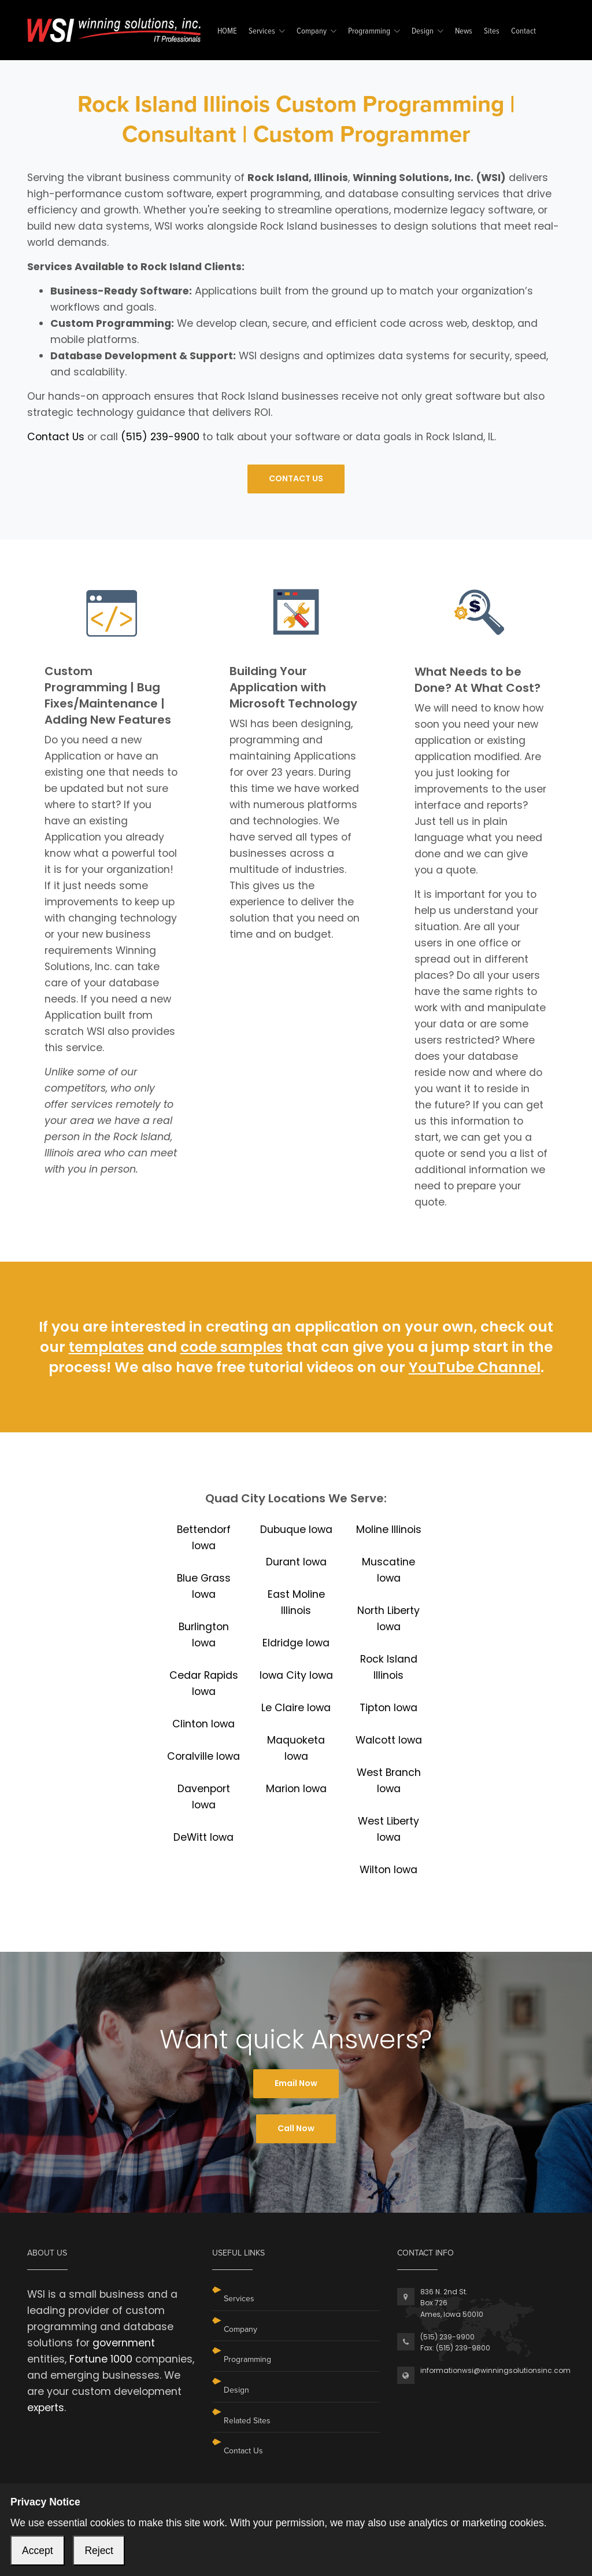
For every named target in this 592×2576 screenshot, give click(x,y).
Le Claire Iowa (296, 1708)
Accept (37, 2550)
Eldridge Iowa (296, 1643)
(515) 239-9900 (160, 437)
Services (262, 31)
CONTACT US (296, 478)
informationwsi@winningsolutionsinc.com (495, 2370)
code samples (231, 1347)
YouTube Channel (475, 1367)
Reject (98, 2550)
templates (106, 1347)
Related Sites (247, 2421)
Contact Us (55, 437)
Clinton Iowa (203, 1724)
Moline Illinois (388, 1529)
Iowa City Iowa (296, 1675)
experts (45, 2408)
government (123, 2343)
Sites (492, 31)
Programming (369, 31)
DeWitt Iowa (203, 1837)
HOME (227, 31)
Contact (523, 31)
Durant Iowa (296, 1562)
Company (312, 31)
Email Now (296, 2083)
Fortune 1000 (100, 2359)
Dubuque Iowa (296, 1529)
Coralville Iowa (203, 1756)
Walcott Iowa (389, 1740)
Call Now (296, 2128)
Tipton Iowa (388, 1708)
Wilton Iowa (388, 1870)
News (463, 31)
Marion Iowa (296, 1789)
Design (423, 31)
